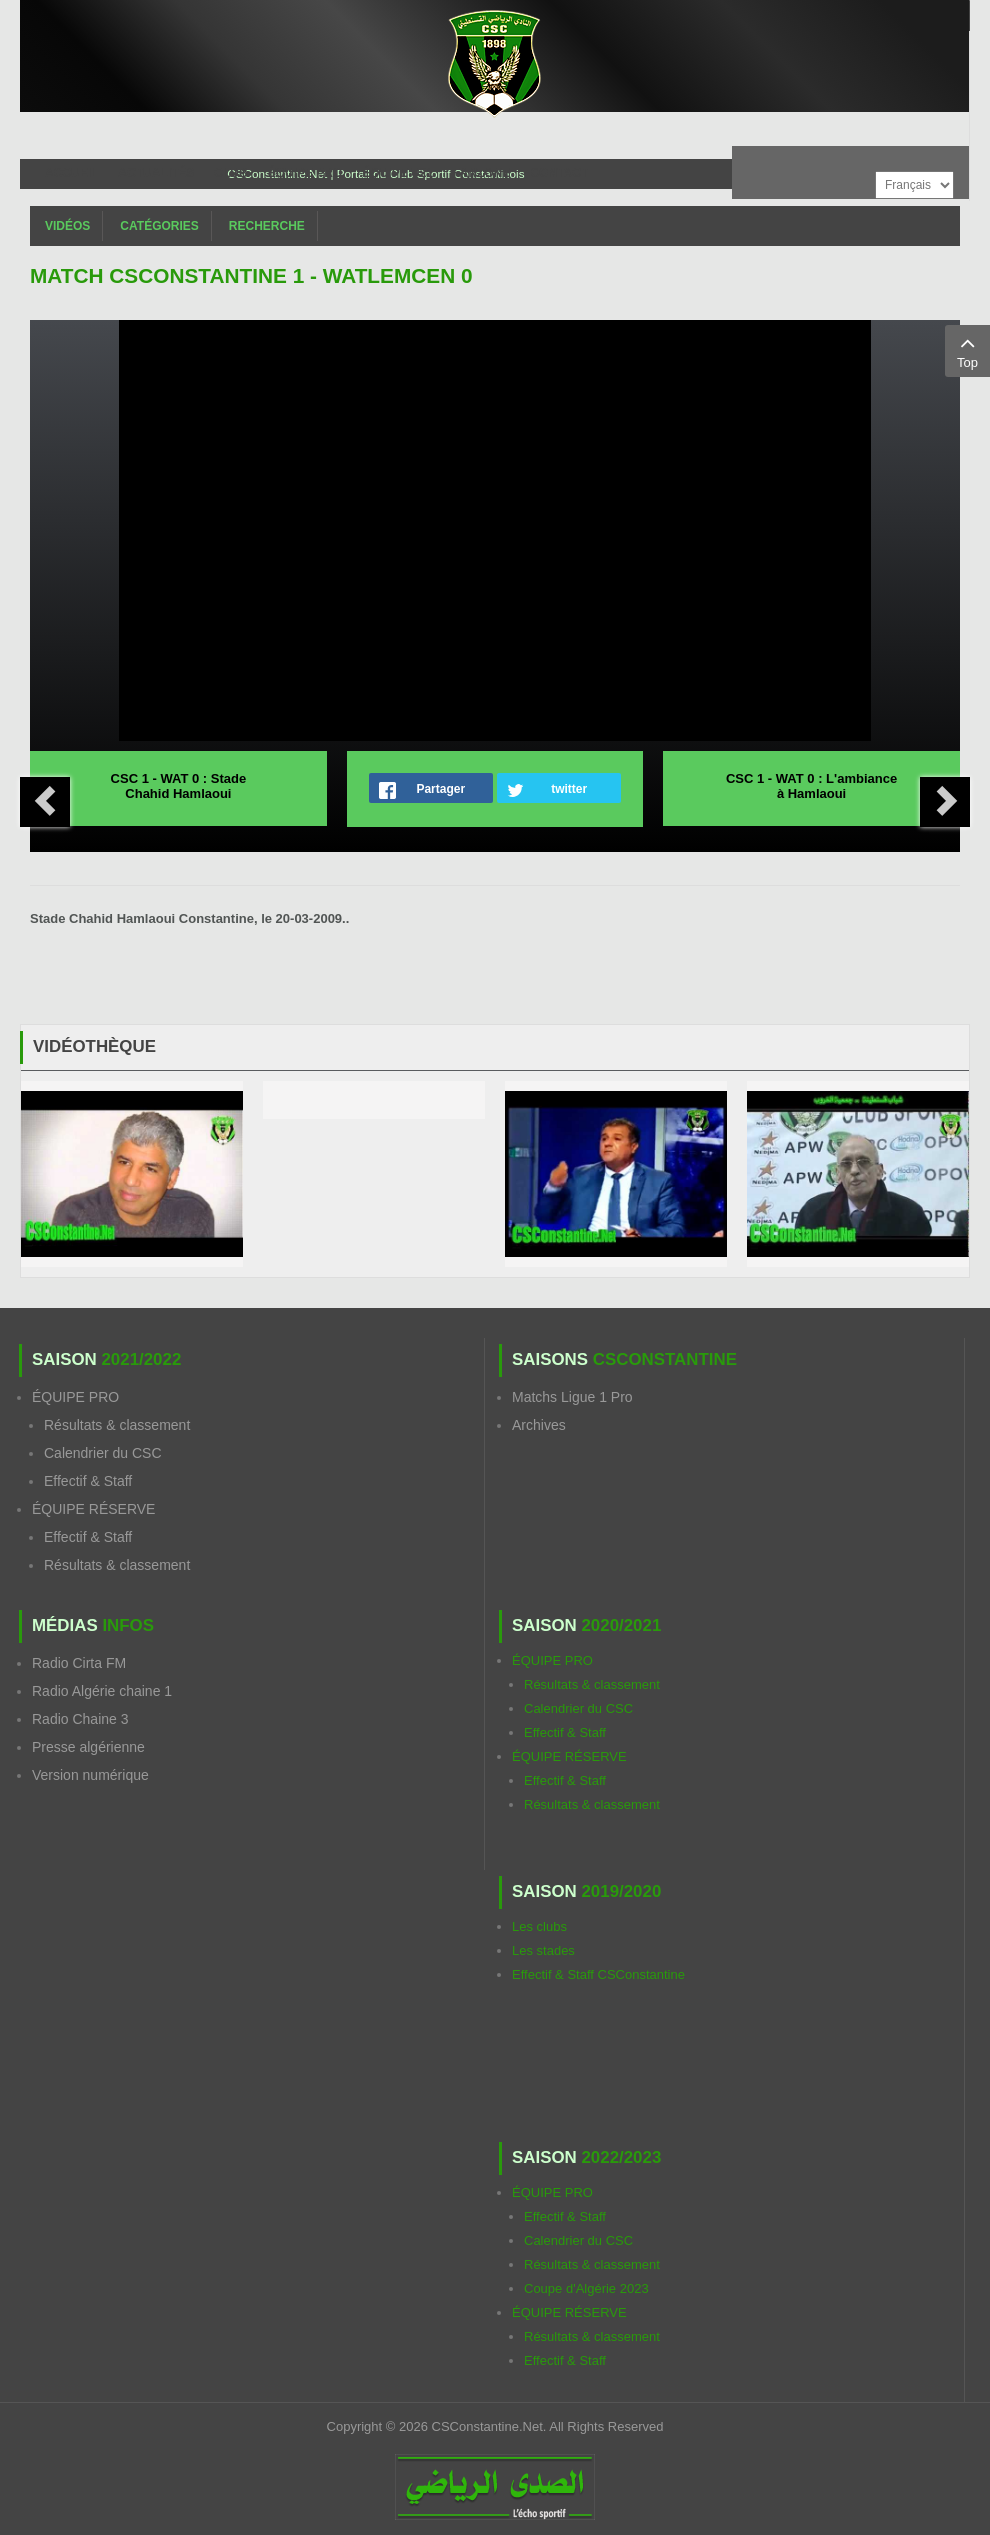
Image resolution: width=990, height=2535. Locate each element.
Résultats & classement (117, 1425)
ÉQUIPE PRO (75, 1397)
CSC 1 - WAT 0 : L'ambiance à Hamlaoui (811, 786)
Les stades (543, 1950)
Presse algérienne (88, 1747)
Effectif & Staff (88, 1481)
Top (967, 350)
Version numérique (90, 1775)
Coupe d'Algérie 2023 (586, 2288)
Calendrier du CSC (103, 1453)
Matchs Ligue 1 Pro (572, 1397)
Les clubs (539, 1926)
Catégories (159, 226)
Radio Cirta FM (79, 1663)
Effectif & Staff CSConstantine (598, 1974)
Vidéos (67, 226)
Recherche (267, 226)
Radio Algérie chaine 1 (102, 1691)
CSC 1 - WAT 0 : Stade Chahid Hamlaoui (179, 786)
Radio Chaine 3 (80, 1719)
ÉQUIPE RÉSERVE (93, 1509)
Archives (539, 1425)
